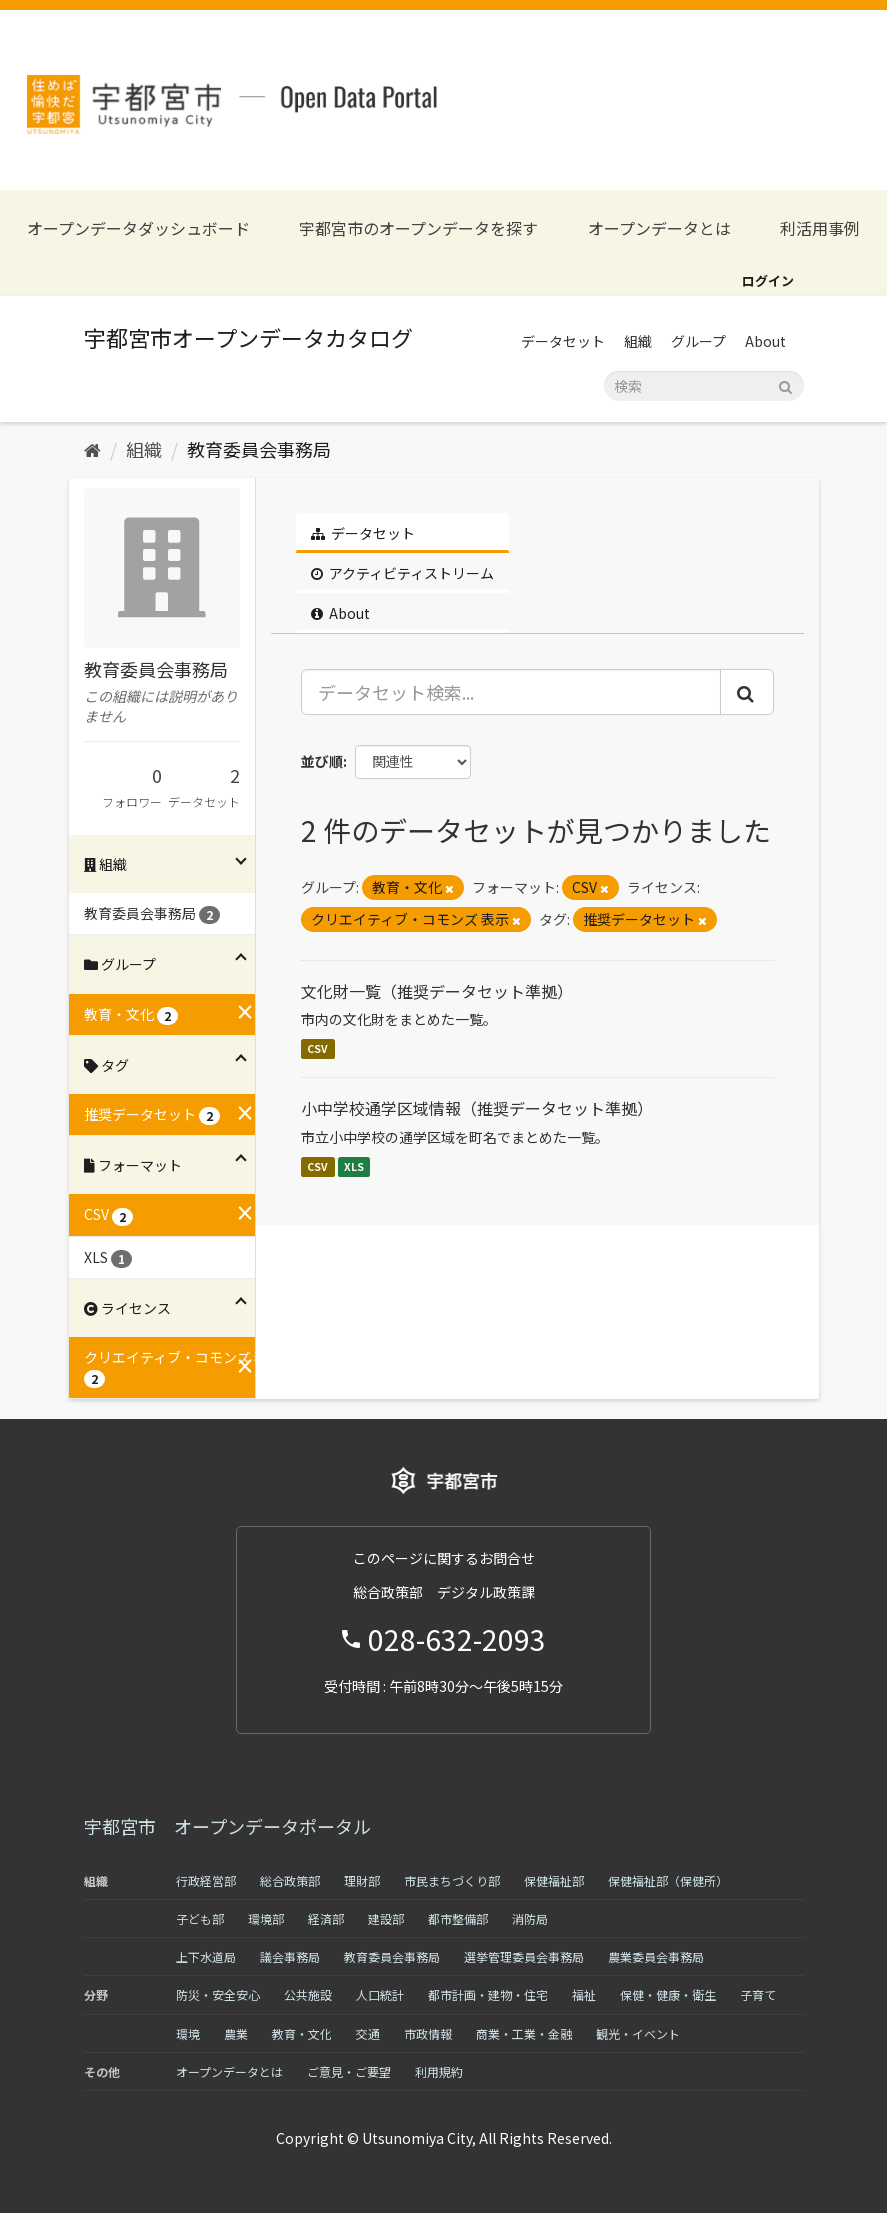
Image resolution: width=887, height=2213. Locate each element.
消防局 (530, 1918)
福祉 (584, 1994)
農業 (236, 2033)
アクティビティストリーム (402, 573)
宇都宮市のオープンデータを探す (418, 228)
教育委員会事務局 (259, 449)
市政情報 (428, 2033)
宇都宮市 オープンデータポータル (227, 1826)
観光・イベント (638, 2033)
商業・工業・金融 (524, 2033)
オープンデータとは (659, 228)
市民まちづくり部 (452, 1880)
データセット (563, 341)
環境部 (266, 1918)
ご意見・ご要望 (349, 2071)
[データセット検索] (704, 386)
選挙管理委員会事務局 (524, 1956)
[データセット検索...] (511, 692)
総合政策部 (290, 1880)
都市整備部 (458, 1918)
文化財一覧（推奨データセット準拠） (437, 991)
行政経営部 (206, 1880)
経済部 (326, 1918)
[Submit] (785, 384)
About (765, 341)
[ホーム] (92, 449)
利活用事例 (820, 228)
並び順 (322, 761)
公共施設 (308, 1994)
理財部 (362, 1880)
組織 (638, 341)
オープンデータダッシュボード (138, 228)
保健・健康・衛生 (668, 1994)
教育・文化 (302, 2033)
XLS (354, 1166)
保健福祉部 (554, 1880)
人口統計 (380, 1994)
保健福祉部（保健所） (668, 1880)
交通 (368, 2033)
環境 (188, 2033)
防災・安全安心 (218, 1994)
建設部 (386, 1918)
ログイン (768, 280)
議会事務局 (290, 1956)
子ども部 (200, 1918)
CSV (317, 1048)
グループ (698, 341)
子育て (758, 1994)
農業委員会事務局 (656, 1956)
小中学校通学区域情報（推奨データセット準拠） (477, 1108)
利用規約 (439, 2071)
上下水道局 (206, 1956)
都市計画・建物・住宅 (488, 1994)
